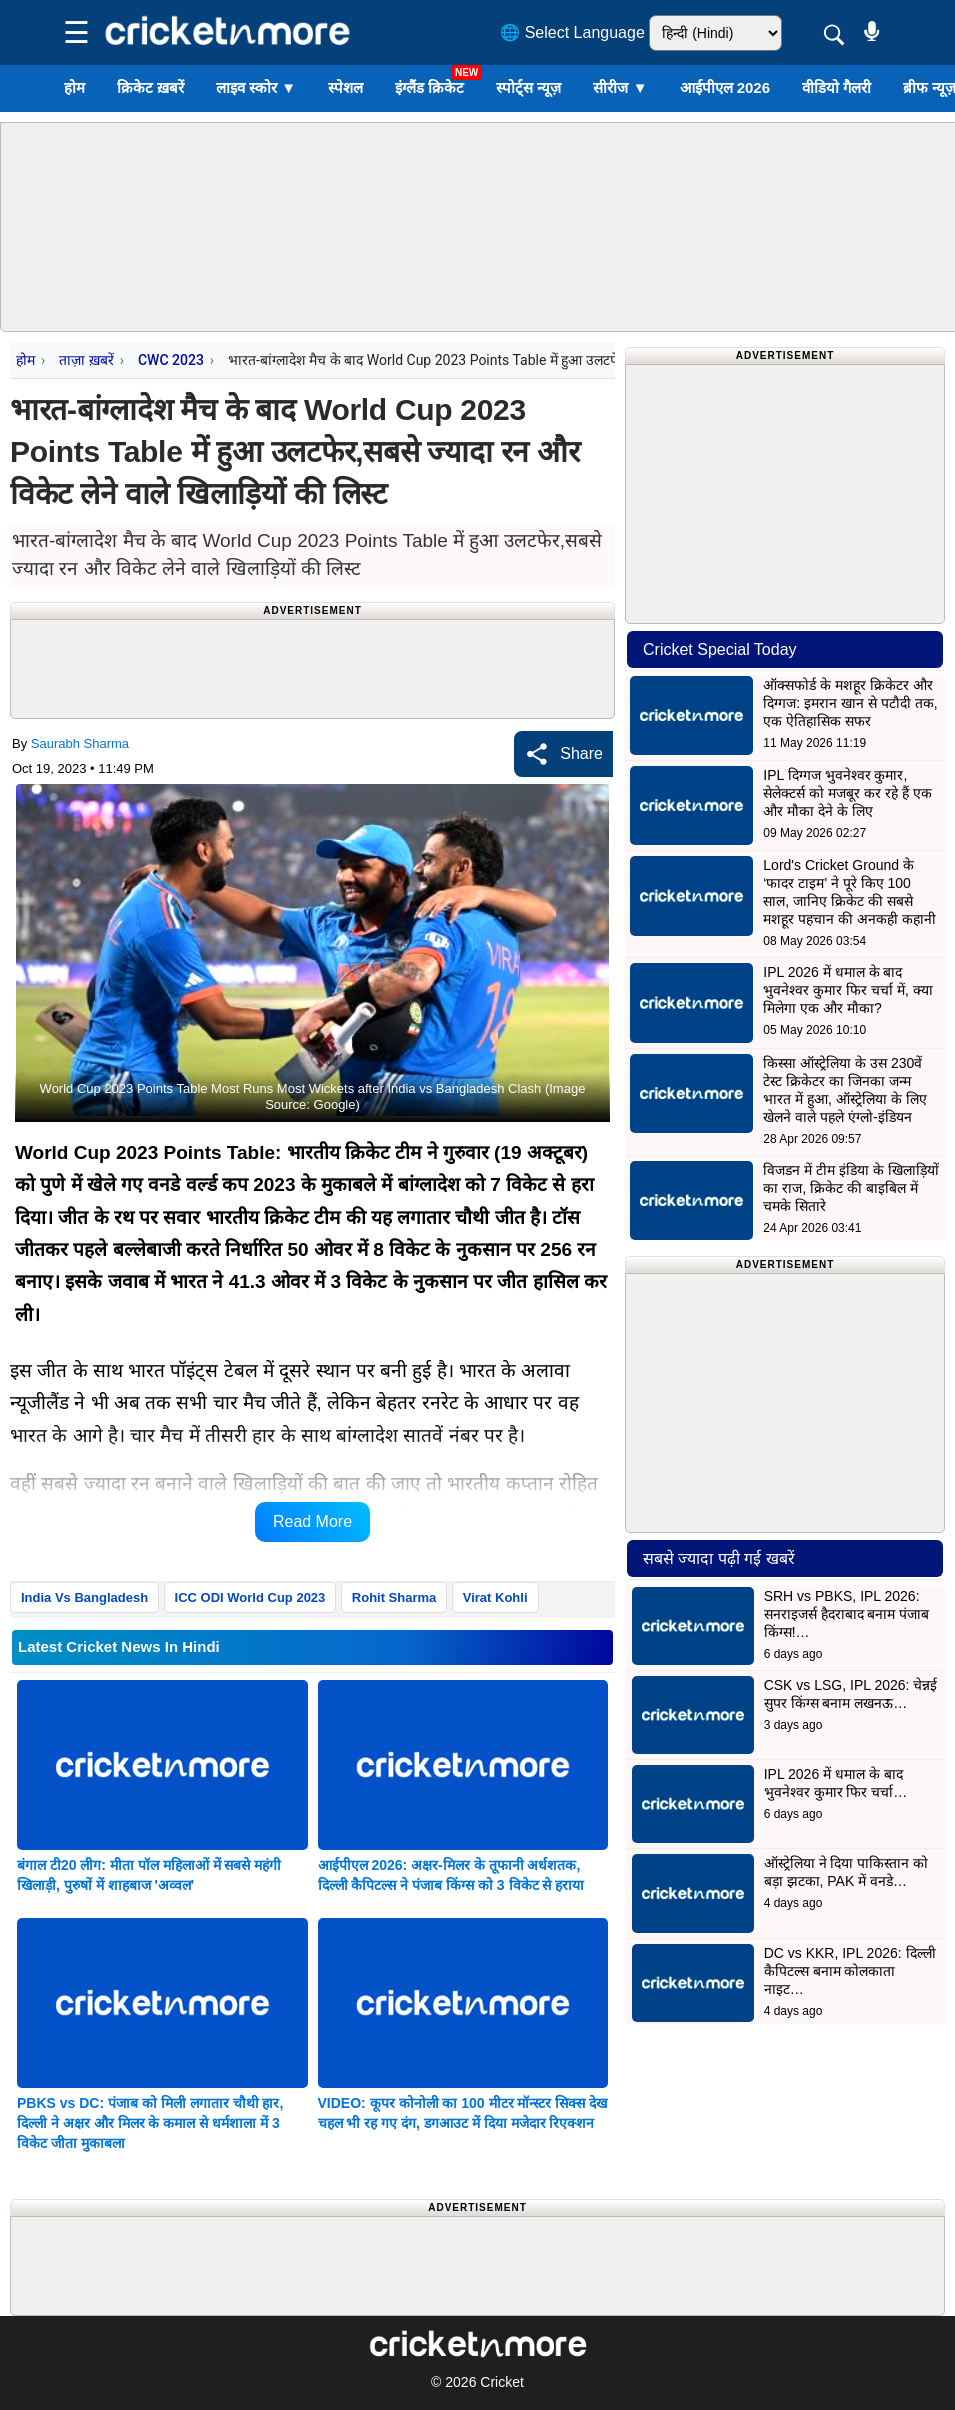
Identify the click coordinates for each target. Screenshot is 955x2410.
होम (74, 87)
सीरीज (620, 87)
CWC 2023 (171, 360)
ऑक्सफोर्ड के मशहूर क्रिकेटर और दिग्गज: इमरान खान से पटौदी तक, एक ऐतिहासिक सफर (850, 703)
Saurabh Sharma (80, 743)
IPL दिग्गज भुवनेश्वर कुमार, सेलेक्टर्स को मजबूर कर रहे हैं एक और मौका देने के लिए (847, 793)
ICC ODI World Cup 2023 (250, 1597)
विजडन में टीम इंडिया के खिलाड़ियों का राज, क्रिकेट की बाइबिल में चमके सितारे (850, 1188)
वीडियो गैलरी (836, 87)
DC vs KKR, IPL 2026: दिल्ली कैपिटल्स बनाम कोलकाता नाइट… (850, 1971)
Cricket (502, 2382)
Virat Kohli (495, 1597)
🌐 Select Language (572, 32)
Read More (312, 1521)
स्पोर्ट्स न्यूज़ (528, 87)
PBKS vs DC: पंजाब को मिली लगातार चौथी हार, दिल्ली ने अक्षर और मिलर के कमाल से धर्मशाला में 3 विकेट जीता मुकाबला (150, 2123)
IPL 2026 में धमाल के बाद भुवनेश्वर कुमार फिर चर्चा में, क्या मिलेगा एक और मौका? (847, 990)
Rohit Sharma (394, 1597)
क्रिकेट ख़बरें (150, 87)
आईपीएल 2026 (725, 87)
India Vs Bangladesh (84, 1597)
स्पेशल (345, 87)
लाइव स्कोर (256, 87)
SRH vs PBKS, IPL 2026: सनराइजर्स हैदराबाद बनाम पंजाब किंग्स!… (847, 1614)
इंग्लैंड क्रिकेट (429, 87)
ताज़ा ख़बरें (86, 360)
